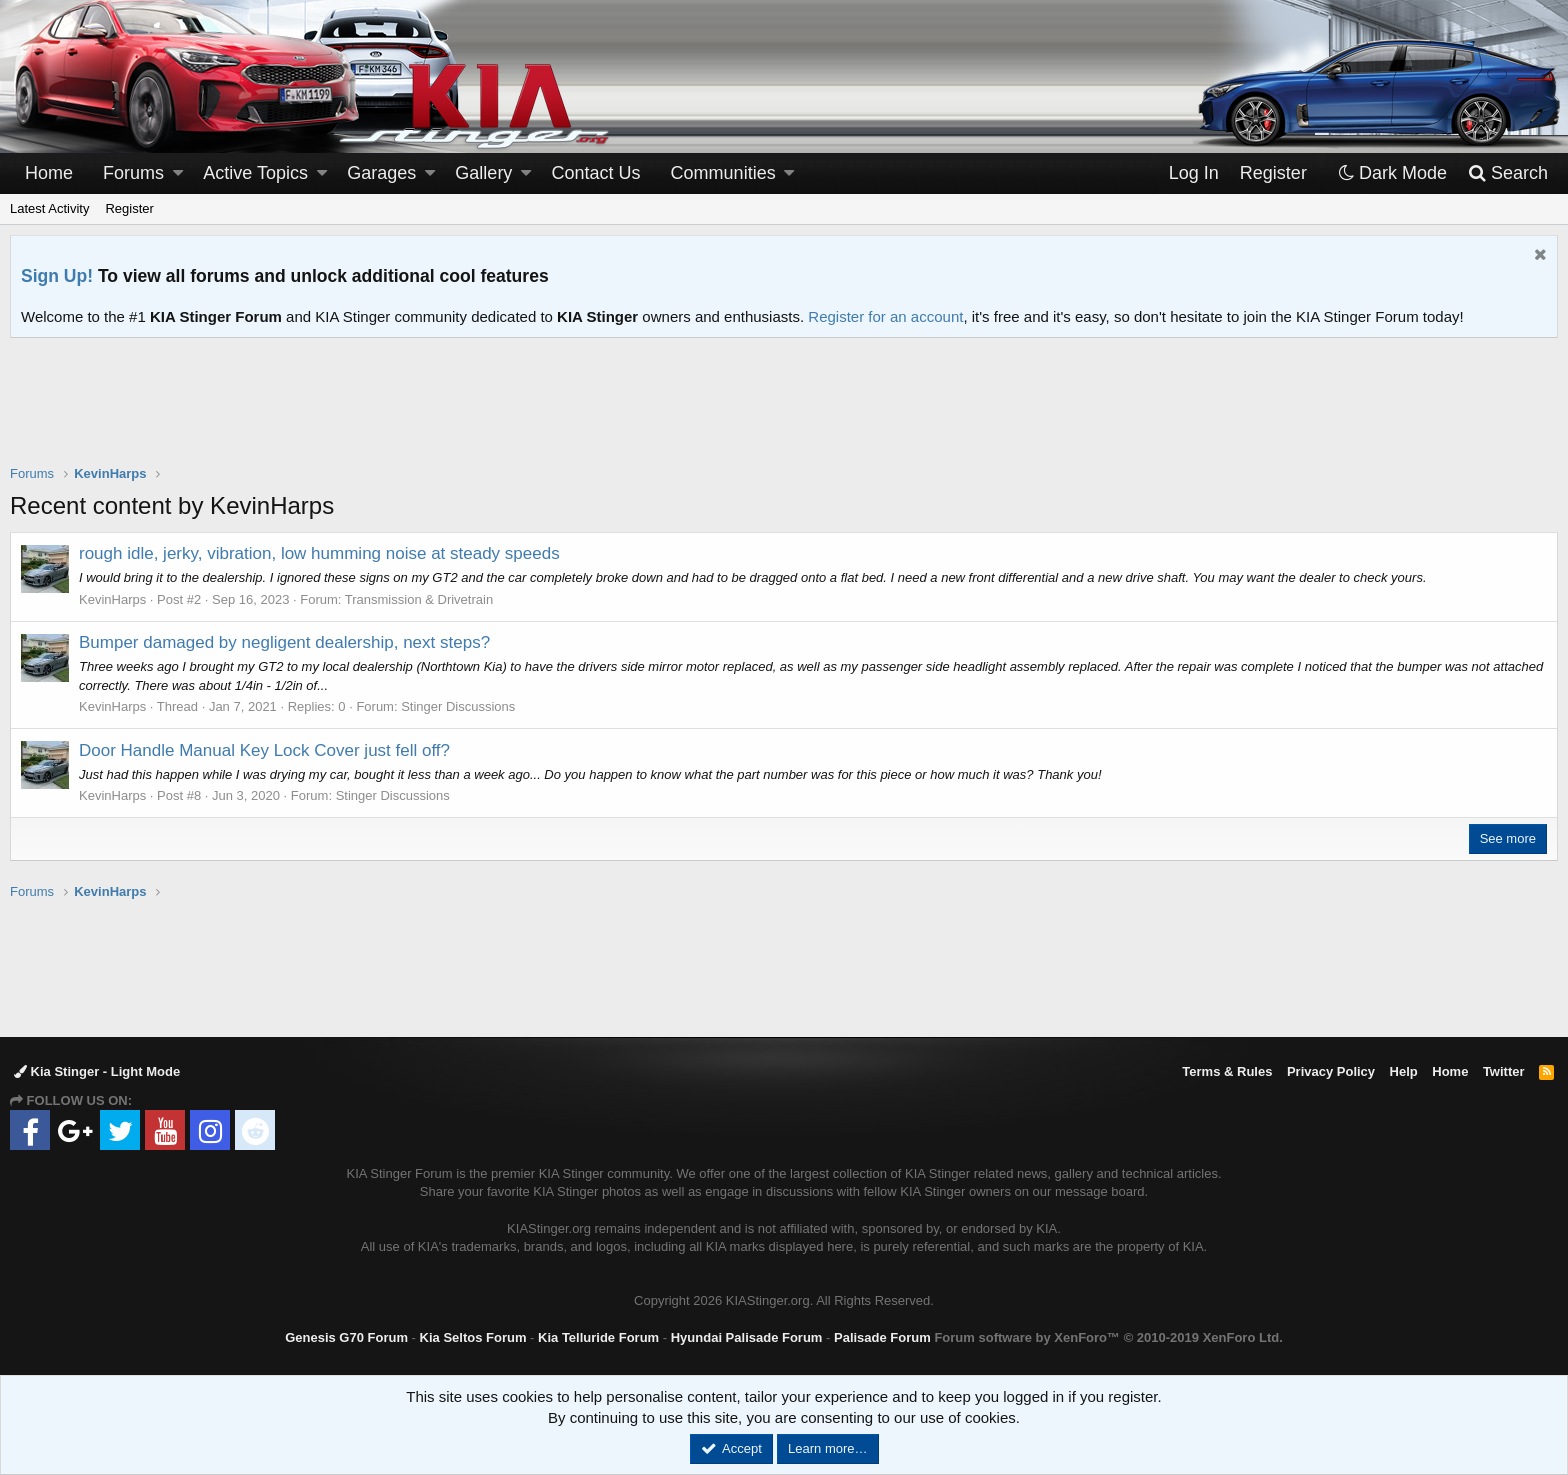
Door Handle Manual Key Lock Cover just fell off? (264, 750)
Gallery (483, 173)
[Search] (1507, 173)
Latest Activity (49, 208)
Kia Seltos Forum (473, 1337)
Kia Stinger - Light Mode (97, 1071)
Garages (381, 173)
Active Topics (255, 173)
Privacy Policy (1331, 1071)
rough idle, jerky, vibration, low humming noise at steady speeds (319, 553)
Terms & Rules (1227, 1071)
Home (49, 173)
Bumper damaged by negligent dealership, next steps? (284, 642)
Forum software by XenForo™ (1108, 1337)
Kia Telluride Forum (598, 1337)
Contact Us (596, 173)
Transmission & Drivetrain (419, 599)
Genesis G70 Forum (346, 1337)
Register (129, 208)
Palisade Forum (882, 1337)
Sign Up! (57, 276)
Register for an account (885, 316)
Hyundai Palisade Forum (747, 1337)
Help (1404, 1071)
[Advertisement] (784, 414)
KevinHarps (112, 599)
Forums (133, 173)
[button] (178, 173)
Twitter (1504, 1071)
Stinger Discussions (458, 706)
